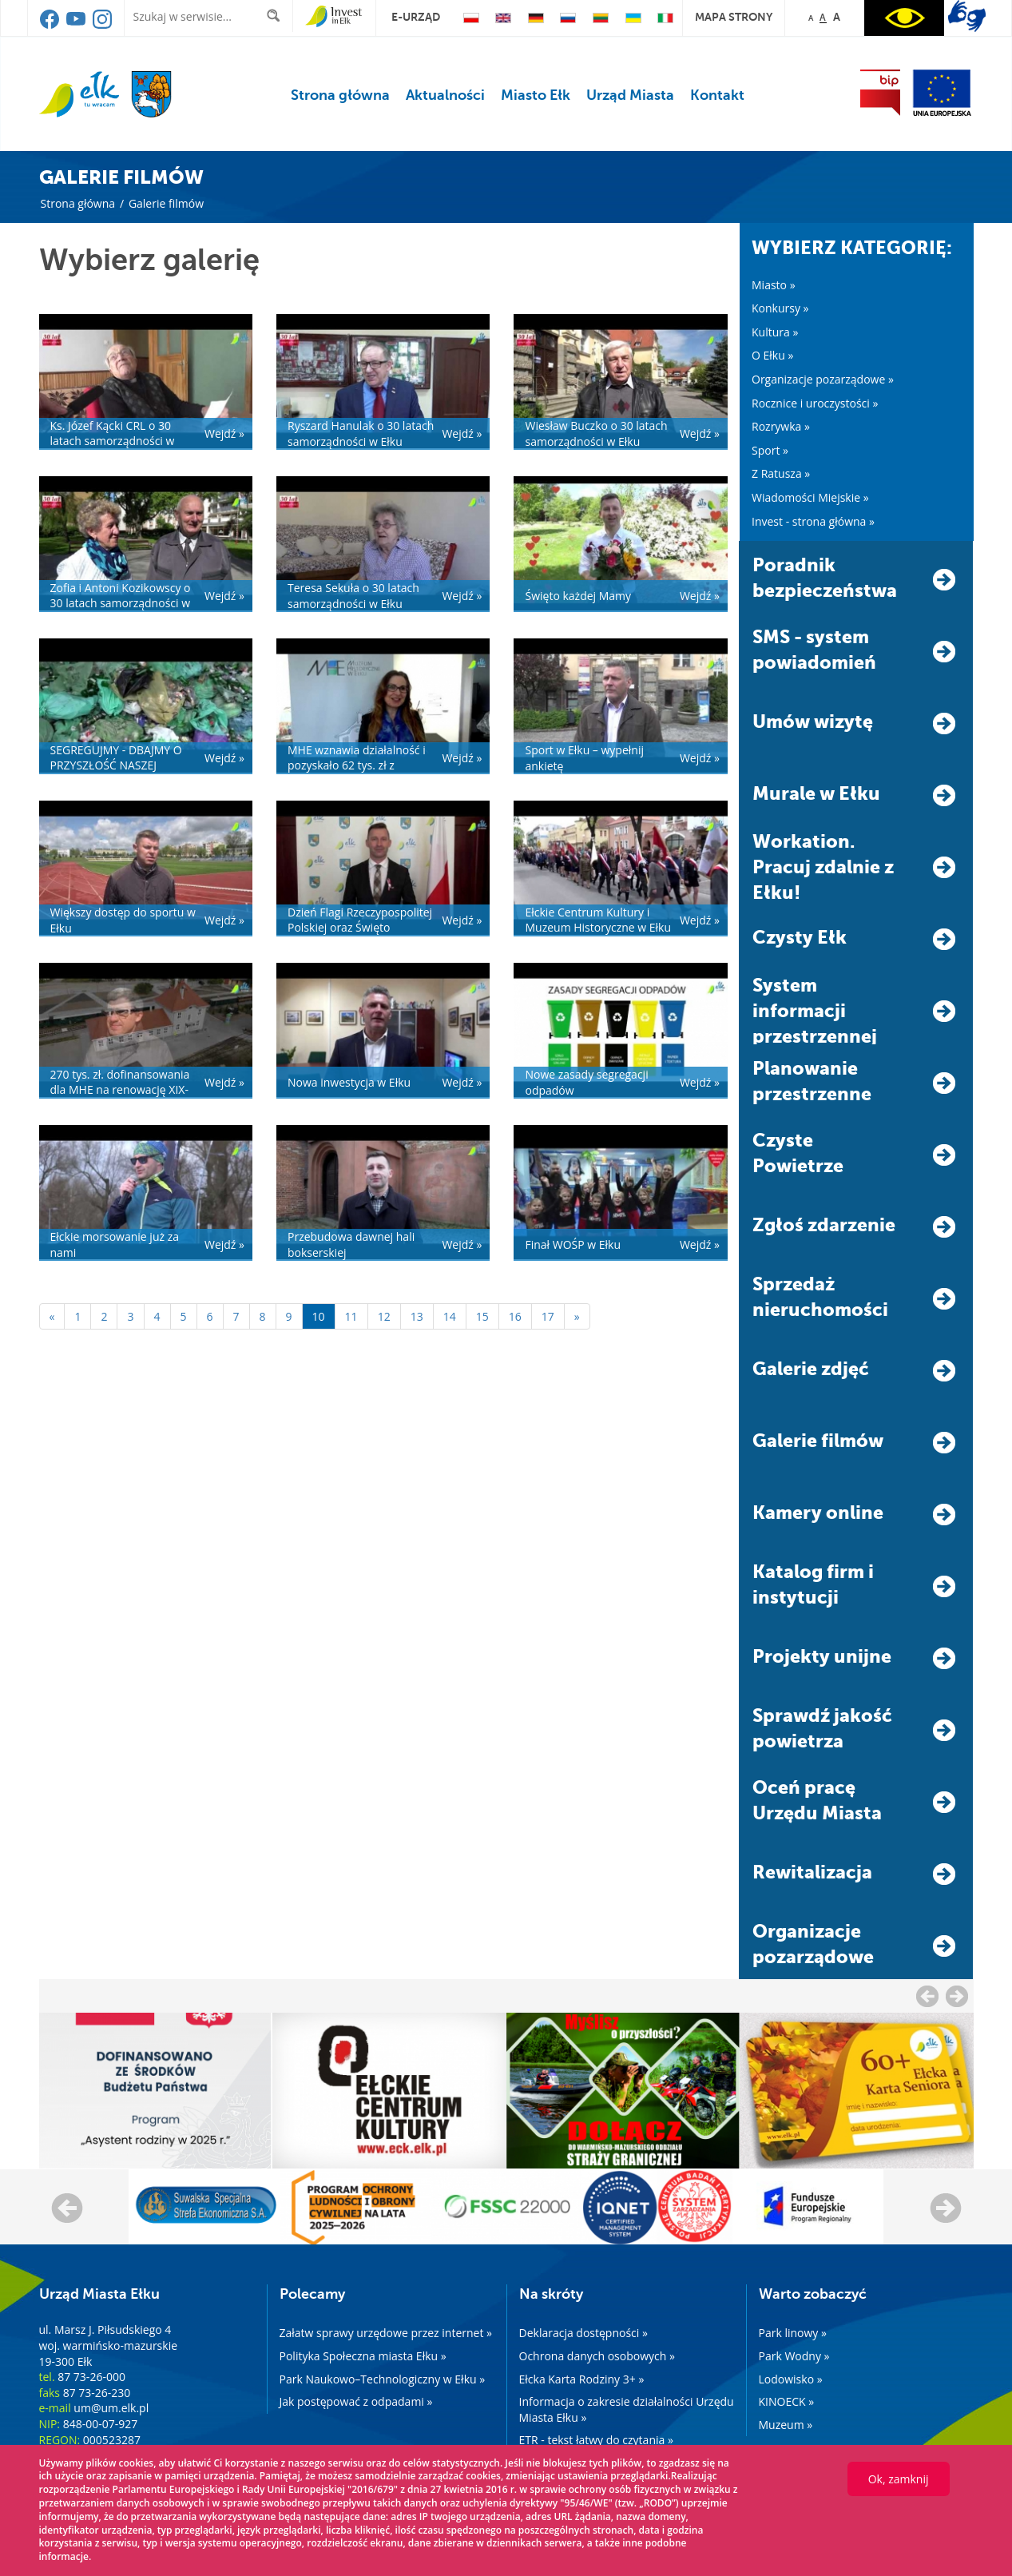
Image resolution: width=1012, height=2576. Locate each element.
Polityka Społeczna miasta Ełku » (363, 2355)
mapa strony (733, 16)
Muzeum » (786, 2424)
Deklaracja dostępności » (583, 2332)
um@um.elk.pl (111, 2407)
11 (351, 1316)
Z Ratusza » (781, 473)
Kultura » (775, 332)
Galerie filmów (166, 203)
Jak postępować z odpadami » (356, 2401)
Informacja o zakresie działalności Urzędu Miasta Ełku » (626, 2409)
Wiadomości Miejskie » (810, 497)
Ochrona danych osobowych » (597, 2355)
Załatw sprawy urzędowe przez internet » (386, 2332)
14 (449, 1316)
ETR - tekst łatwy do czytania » (596, 2439)
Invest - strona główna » (813, 521)
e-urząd (415, 16)
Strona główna (340, 95)
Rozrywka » (781, 426)
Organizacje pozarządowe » (823, 379)
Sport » (770, 450)
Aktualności (445, 95)
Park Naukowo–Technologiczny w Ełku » (383, 2379)
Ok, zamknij (898, 2479)
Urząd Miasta (630, 95)
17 (548, 1316)
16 (515, 1316)
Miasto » (774, 284)
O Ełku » (772, 355)
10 (318, 1316)
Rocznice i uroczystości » (815, 403)
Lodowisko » (791, 2379)
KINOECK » (787, 2401)
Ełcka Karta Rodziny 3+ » (582, 2379)
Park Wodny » (794, 2355)
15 (482, 1316)
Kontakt (717, 95)
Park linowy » (793, 2332)
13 (417, 1316)
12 (384, 1316)
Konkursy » (780, 308)
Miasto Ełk (535, 95)
